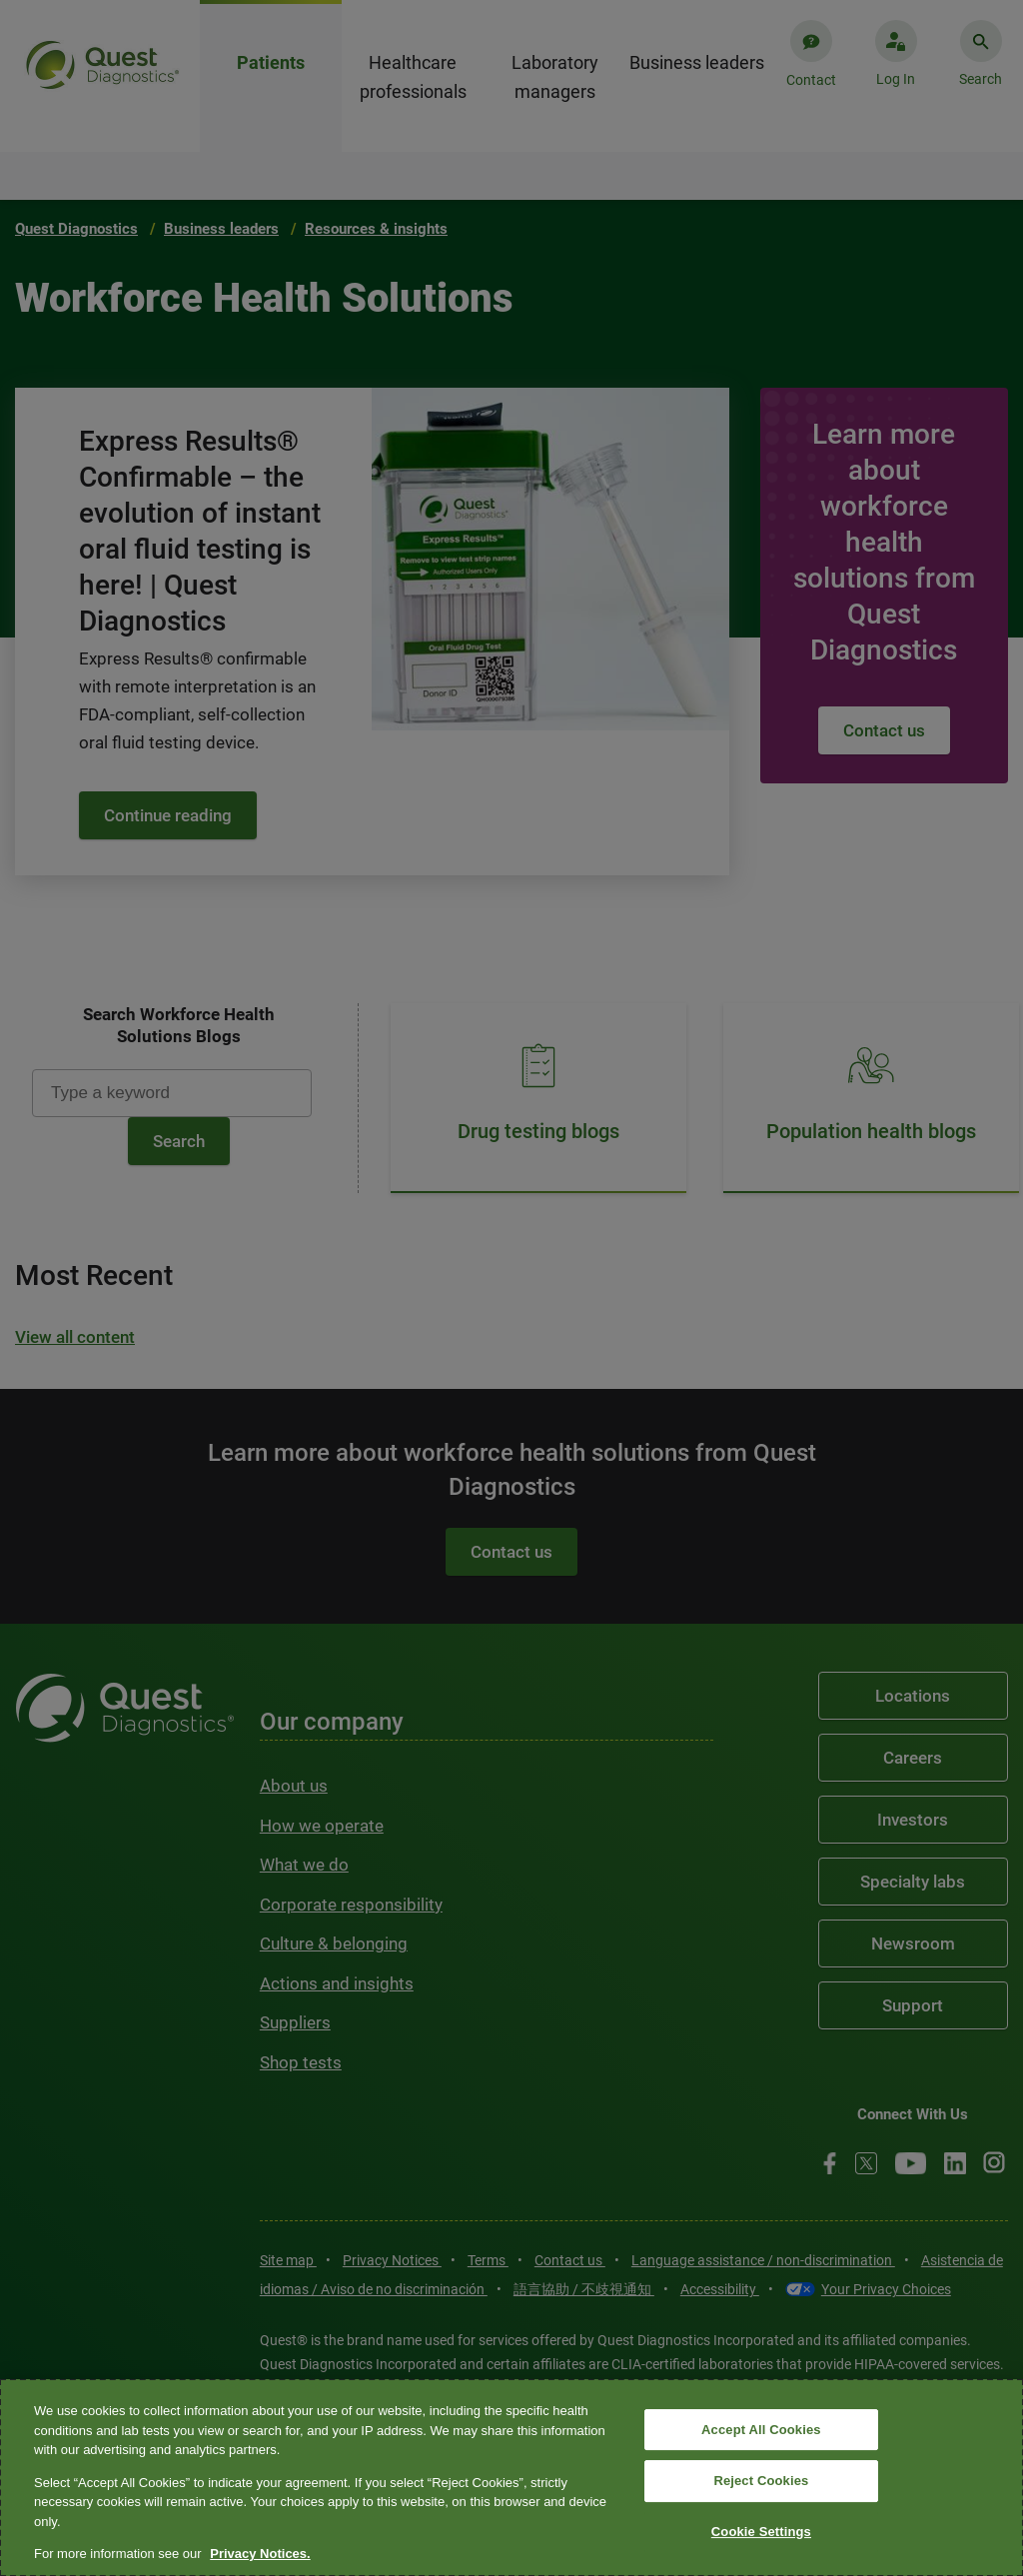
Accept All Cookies (761, 2429)
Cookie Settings (761, 2531)
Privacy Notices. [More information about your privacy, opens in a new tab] (260, 2553)
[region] (511, 2477)
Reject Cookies (760, 2480)
